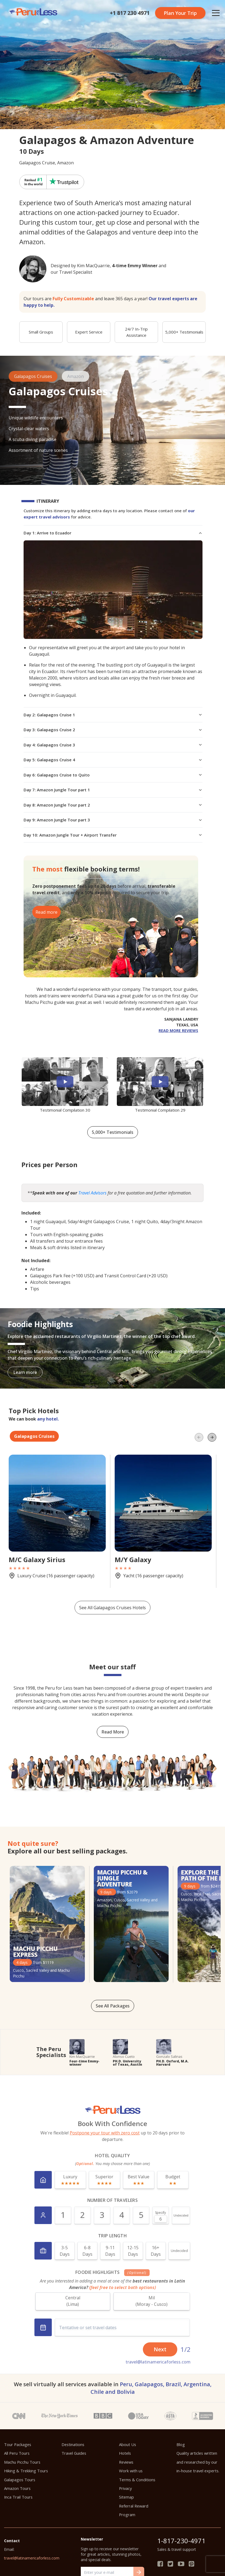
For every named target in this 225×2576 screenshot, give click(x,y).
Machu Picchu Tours (22, 2462)
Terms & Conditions (137, 2479)
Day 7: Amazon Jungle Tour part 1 (113, 789)
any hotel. (48, 1419)
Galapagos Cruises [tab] (34, 1436)
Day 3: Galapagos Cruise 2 (113, 729)
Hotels (125, 2453)
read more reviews (178, 1030)
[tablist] (112, 1436)
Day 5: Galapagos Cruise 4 (113, 759)
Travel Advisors (92, 1193)
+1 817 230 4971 (130, 13)
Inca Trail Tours (18, 2497)
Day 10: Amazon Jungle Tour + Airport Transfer (113, 835)
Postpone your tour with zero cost (105, 2133)
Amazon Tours (17, 2488)
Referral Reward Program (133, 2510)
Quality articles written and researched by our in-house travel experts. (197, 2461)
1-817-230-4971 (181, 2540)
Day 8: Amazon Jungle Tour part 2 (113, 805)
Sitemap (126, 2497)
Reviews (126, 2462)
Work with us (131, 2470)
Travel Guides (74, 2453)
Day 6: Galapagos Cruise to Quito (113, 775)
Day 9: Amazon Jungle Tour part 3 (113, 819)
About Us (127, 2444)
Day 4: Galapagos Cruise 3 (113, 744)
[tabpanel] (112, 1529)
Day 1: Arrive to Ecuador (113, 533)
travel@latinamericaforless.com (158, 2362)
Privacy (125, 2488)
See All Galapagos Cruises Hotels (112, 1608)
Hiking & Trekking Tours (26, 2470)
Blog (180, 2444)
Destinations (73, 2444)
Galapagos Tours (19, 2479)
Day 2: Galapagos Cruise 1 (113, 714)
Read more (46, 912)
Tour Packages (17, 2444)
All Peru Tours (17, 2453)
